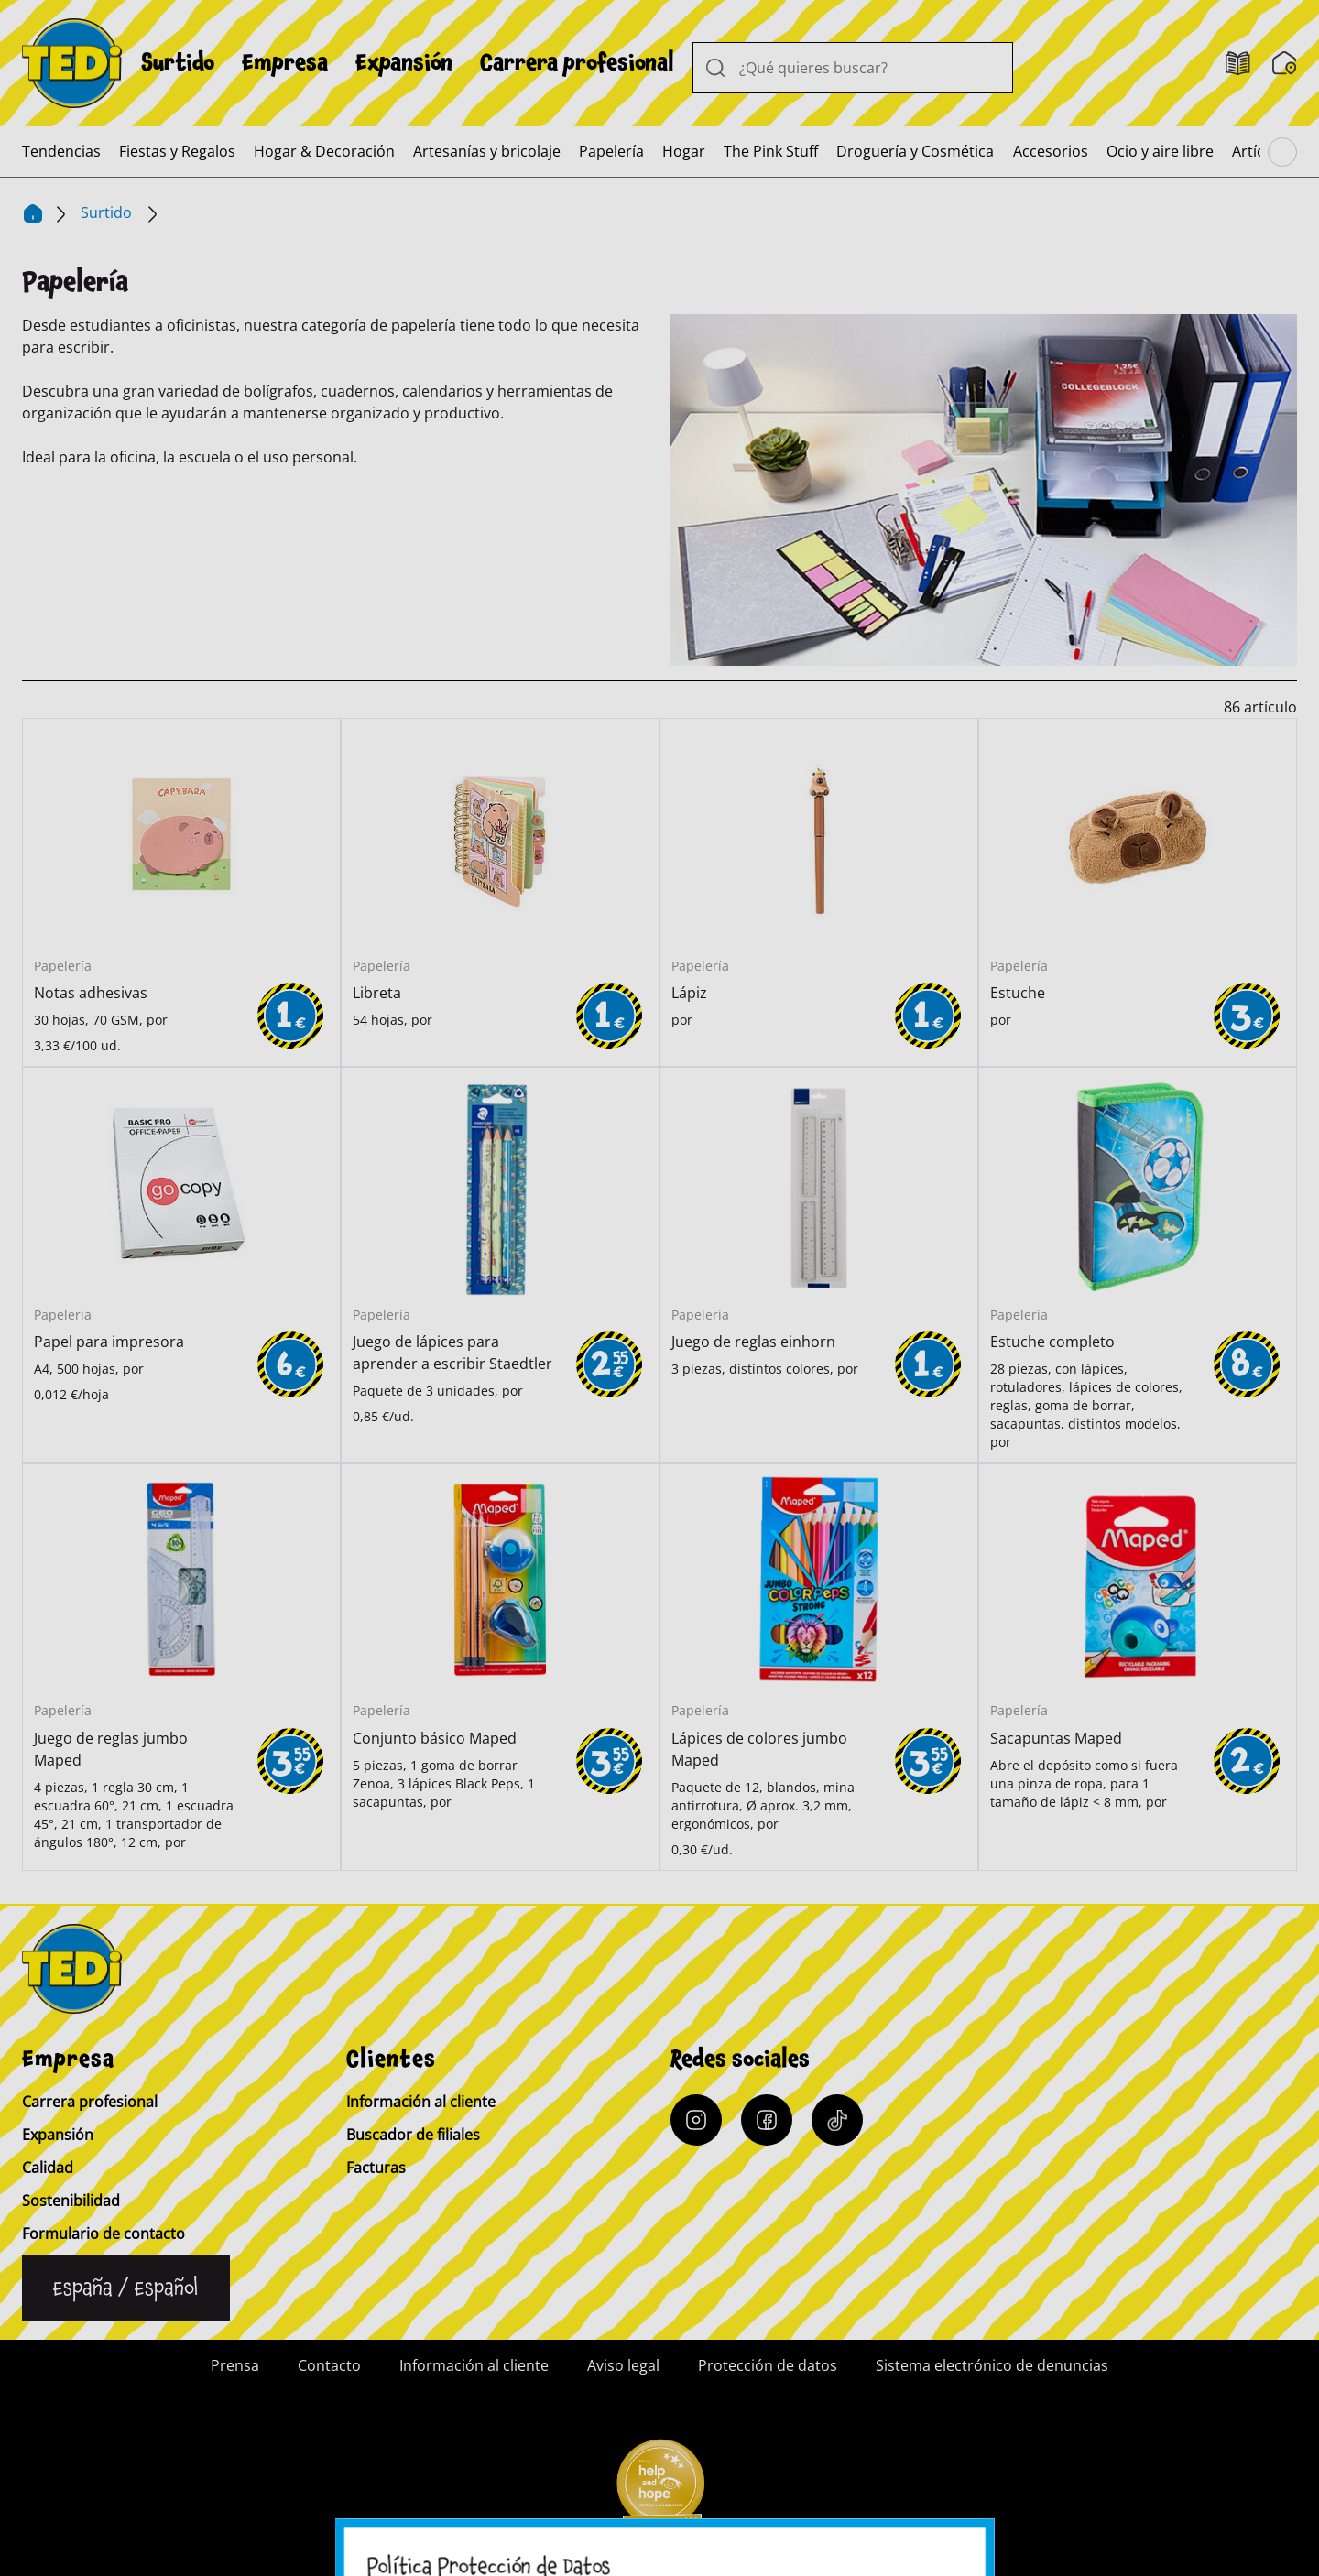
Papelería (611, 151)
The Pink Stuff (771, 151)
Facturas (376, 2168)
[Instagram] (696, 2120)
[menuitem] (177, 63)
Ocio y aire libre (1160, 151)
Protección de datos (767, 2365)
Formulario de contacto (103, 2233)
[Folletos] (1238, 63)
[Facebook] (766, 2120)
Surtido (177, 63)
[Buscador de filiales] (1284, 63)
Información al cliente (421, 2102)
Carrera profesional (577, 63)
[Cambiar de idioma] (126, 2288)
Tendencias (61, 151)
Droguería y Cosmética (915, 151)
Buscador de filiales (413, 2135)
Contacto (329, 2365)
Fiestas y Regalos (177, 151)
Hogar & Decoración (324, 151)
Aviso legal (623, 2365)
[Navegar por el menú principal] (1282, 152)
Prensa (235, 2365)
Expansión (403, 63)
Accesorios (1050, 151)
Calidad (47, 2168)
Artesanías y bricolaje (487, 151)
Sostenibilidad (71, 2200)
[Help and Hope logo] (659, 2490)
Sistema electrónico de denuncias (992, 2365)
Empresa (285, 63)
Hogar (683, 151)
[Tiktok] (837, 2120)
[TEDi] (72, 61)
